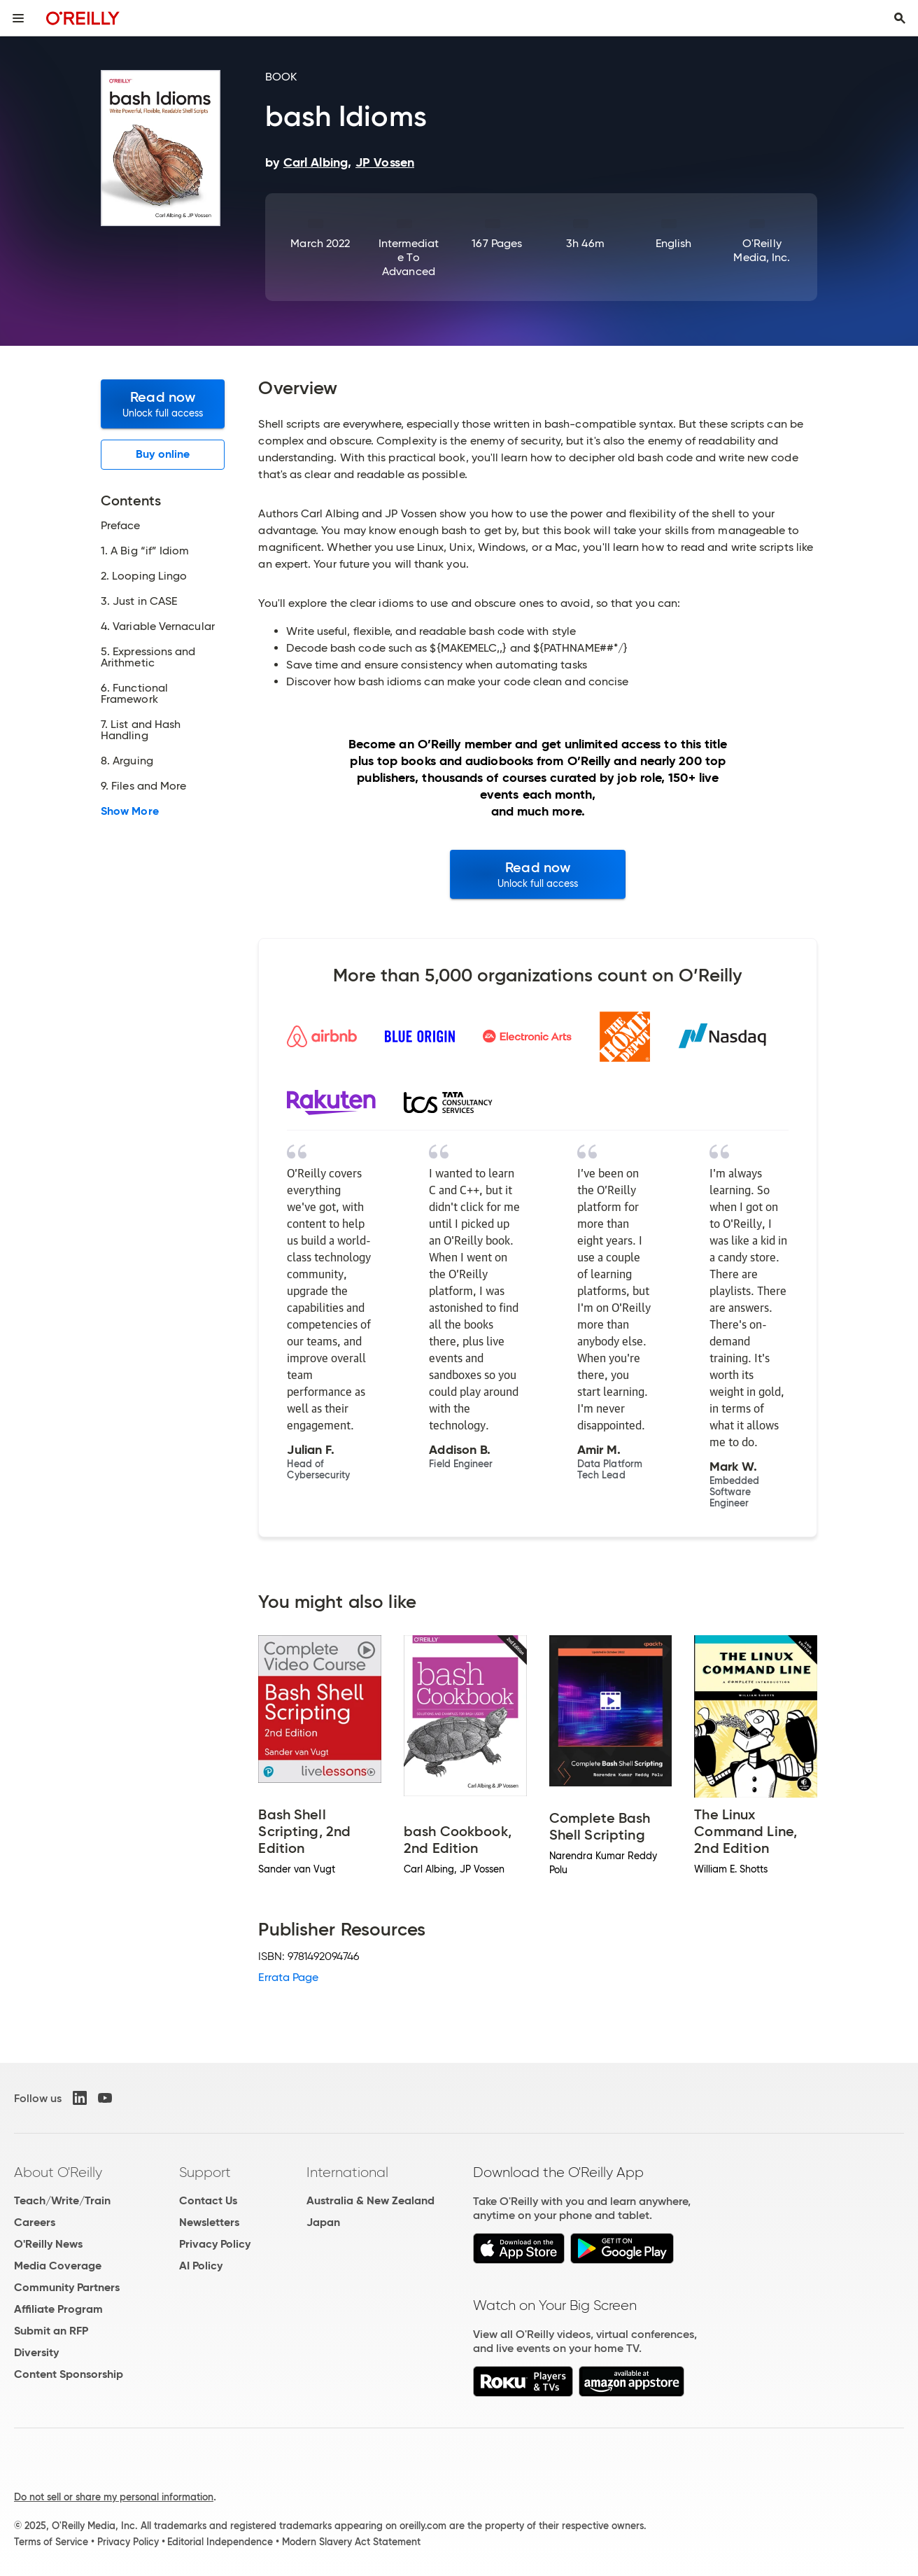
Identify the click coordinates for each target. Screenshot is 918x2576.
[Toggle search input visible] (900, 18)
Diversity (36, 2352)
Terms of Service (51, 2541)
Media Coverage (57, 2265)
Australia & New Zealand (370, 2200)
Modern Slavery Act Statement (351, 2541)
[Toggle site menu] (18, 18)
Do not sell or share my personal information (113, 2497)
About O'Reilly (58, 2172)
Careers (34, 2222)
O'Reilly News (48, 2243)
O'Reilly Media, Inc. (761, 250)
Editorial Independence (220, 2541)
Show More (130, 811)
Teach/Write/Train (62, 2200)
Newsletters (209, 2222)
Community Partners (67, 2287)
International (347, 2172)
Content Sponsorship (68, 2374)
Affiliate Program (58, 2309)
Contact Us (208, 2200)
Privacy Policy (214, 2243)
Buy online (163, 454)
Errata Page (288, 1977)
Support (205, 2172)
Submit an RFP (51, 2330)
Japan (323, 2222)
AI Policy (201, 2265)
